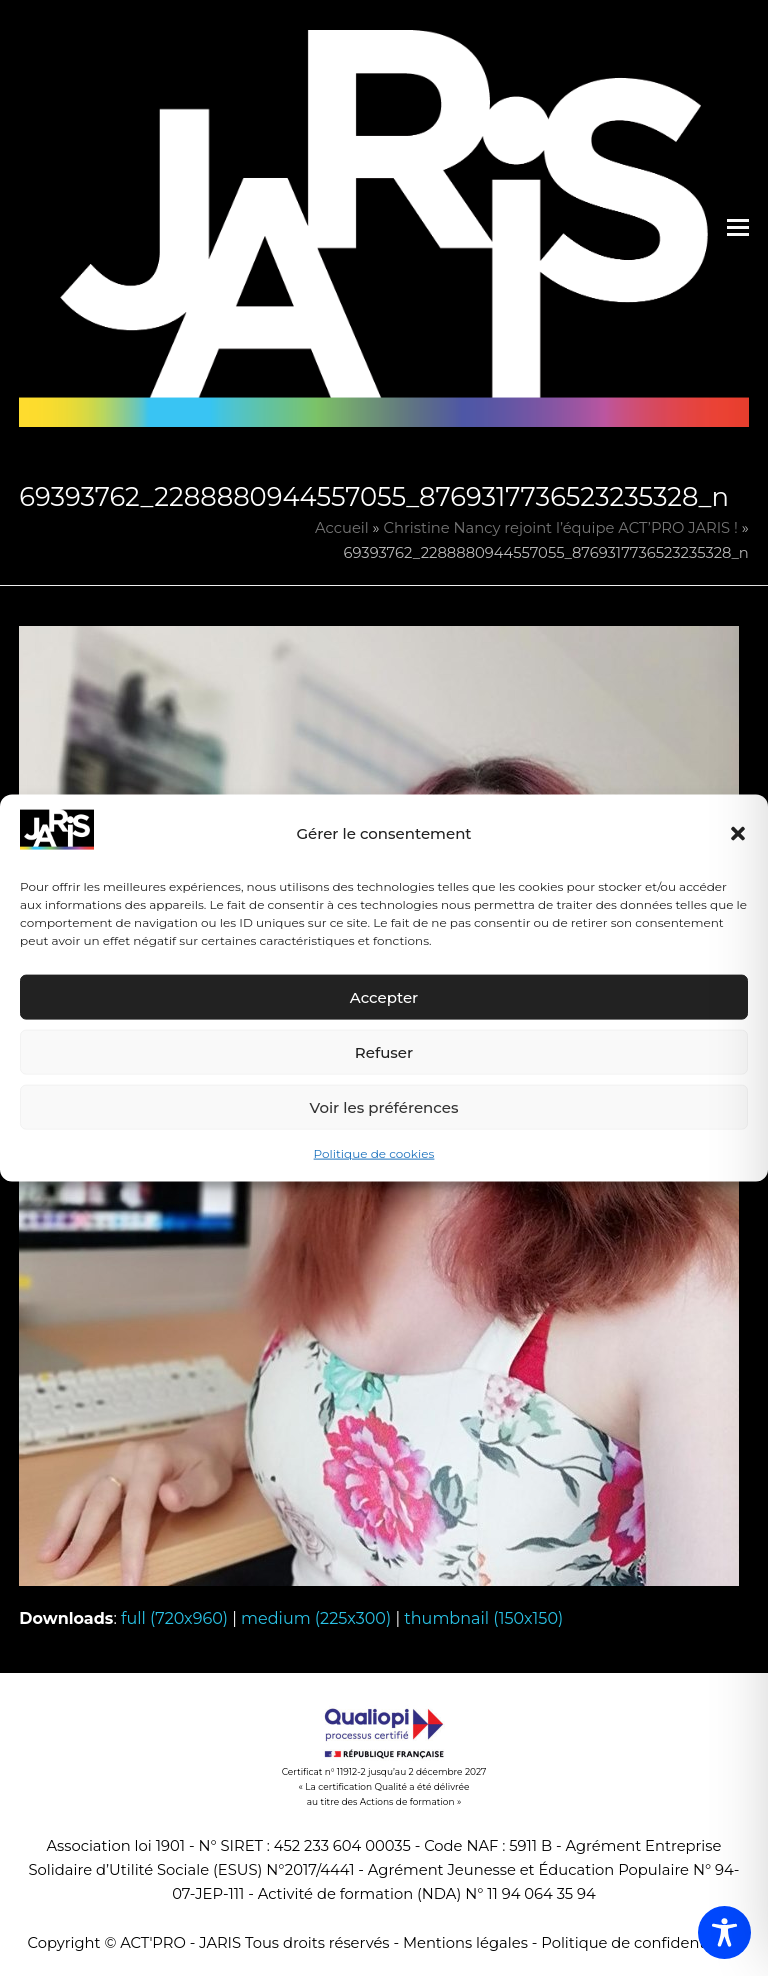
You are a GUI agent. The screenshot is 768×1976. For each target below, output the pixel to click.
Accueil (342, 528)
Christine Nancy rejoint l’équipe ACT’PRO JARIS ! (561, 528)
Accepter (384, 997)
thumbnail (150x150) (483, 1618)
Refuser (384, 1052)
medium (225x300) (316, 1618)
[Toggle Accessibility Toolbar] (724, 1932)
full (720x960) (174, 1618)
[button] (738, 834)
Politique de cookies (374, 1153)
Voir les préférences (384, 1107)
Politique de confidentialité (640, 1943)
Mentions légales (465, 1943)
